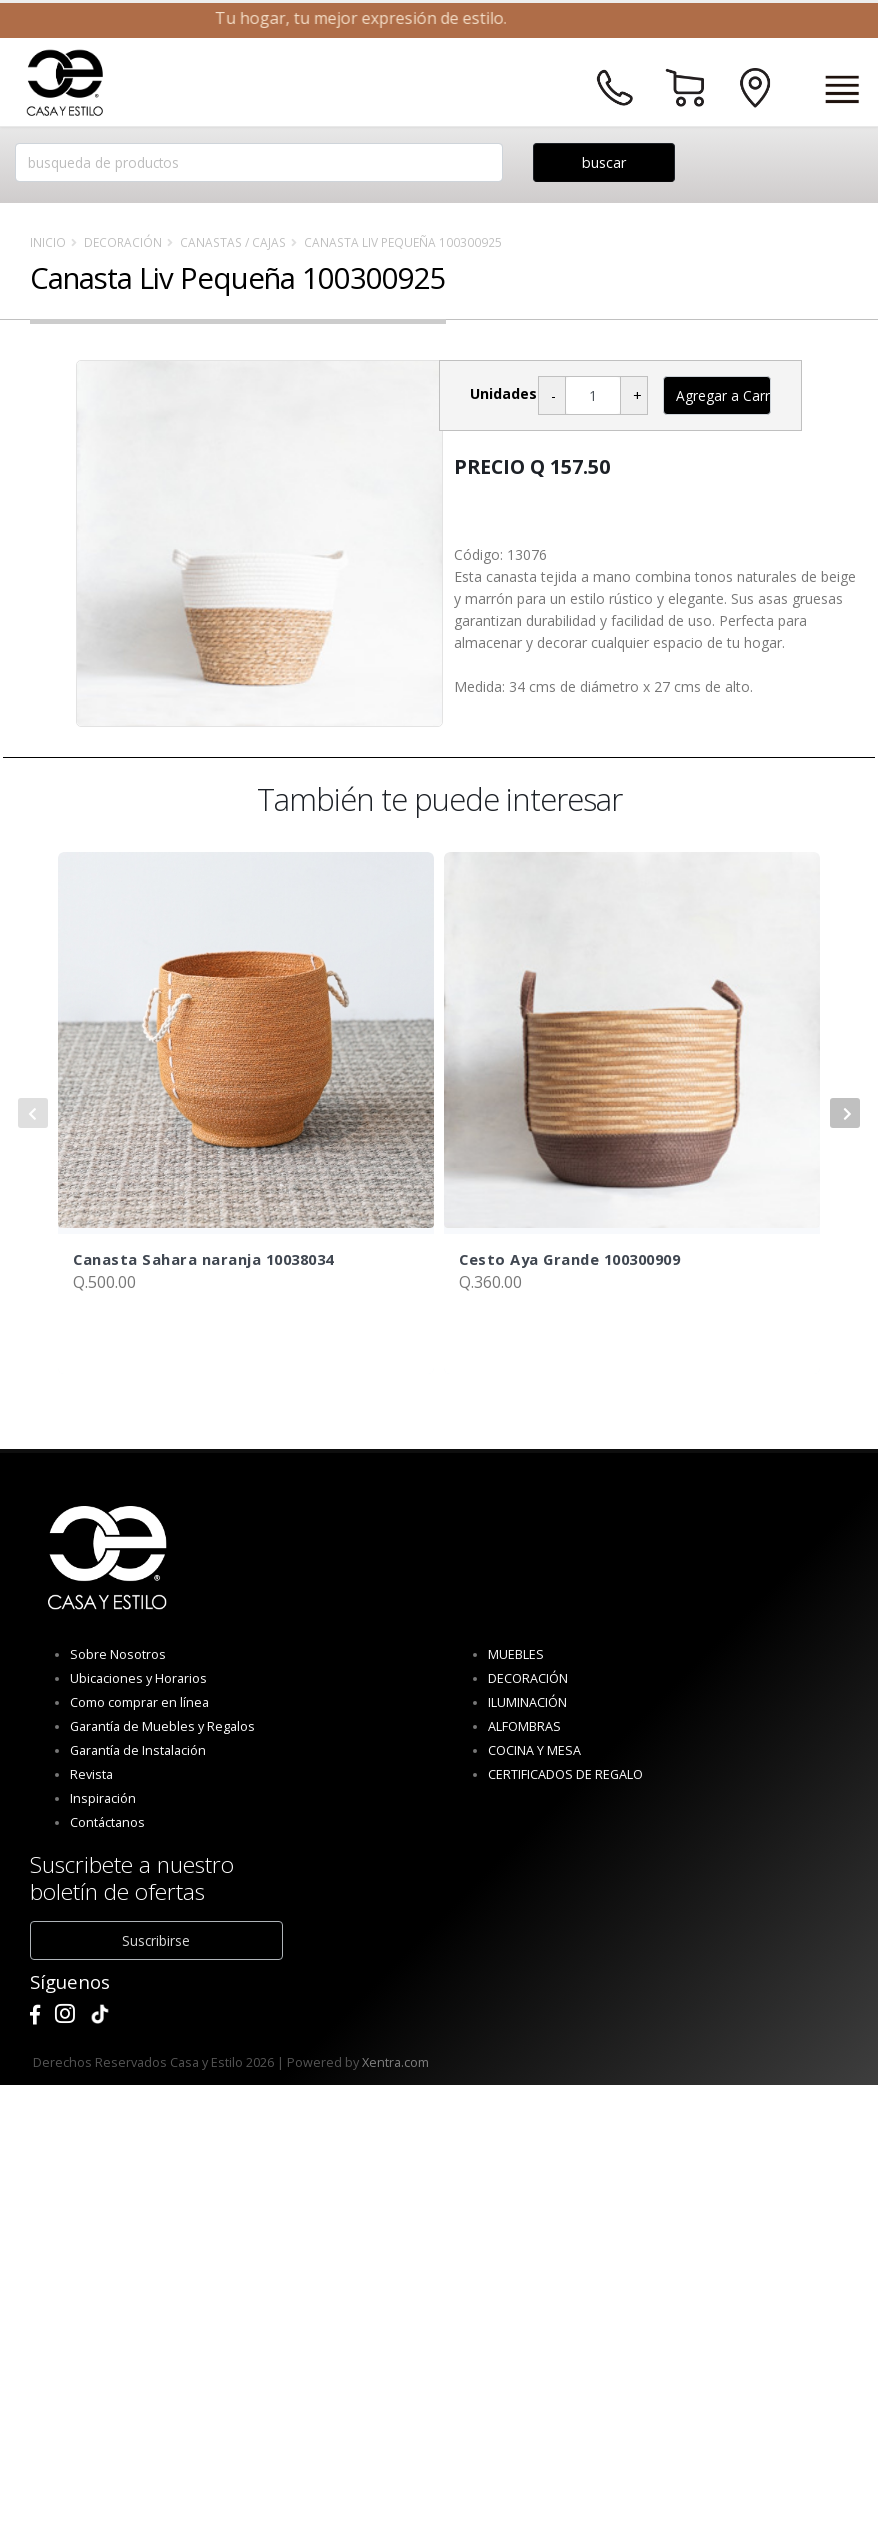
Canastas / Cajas (233, 242)
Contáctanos (107, 1822)
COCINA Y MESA (534, 1750)
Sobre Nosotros (118, 1654)
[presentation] (33, 1113)
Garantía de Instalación (138, 1750)
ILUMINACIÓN (527, 1702)
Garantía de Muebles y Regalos (162, 1726)
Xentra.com (395, 2062)
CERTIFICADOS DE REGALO (565, 1774)
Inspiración (103, 1798)
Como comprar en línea (139, 1702)
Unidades (503, 393)
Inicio (48, 242)
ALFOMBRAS (524, 1726)
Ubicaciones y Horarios (138, 1678)
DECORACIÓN (123, 242)
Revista (91, 1774)
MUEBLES (516, 1654)
